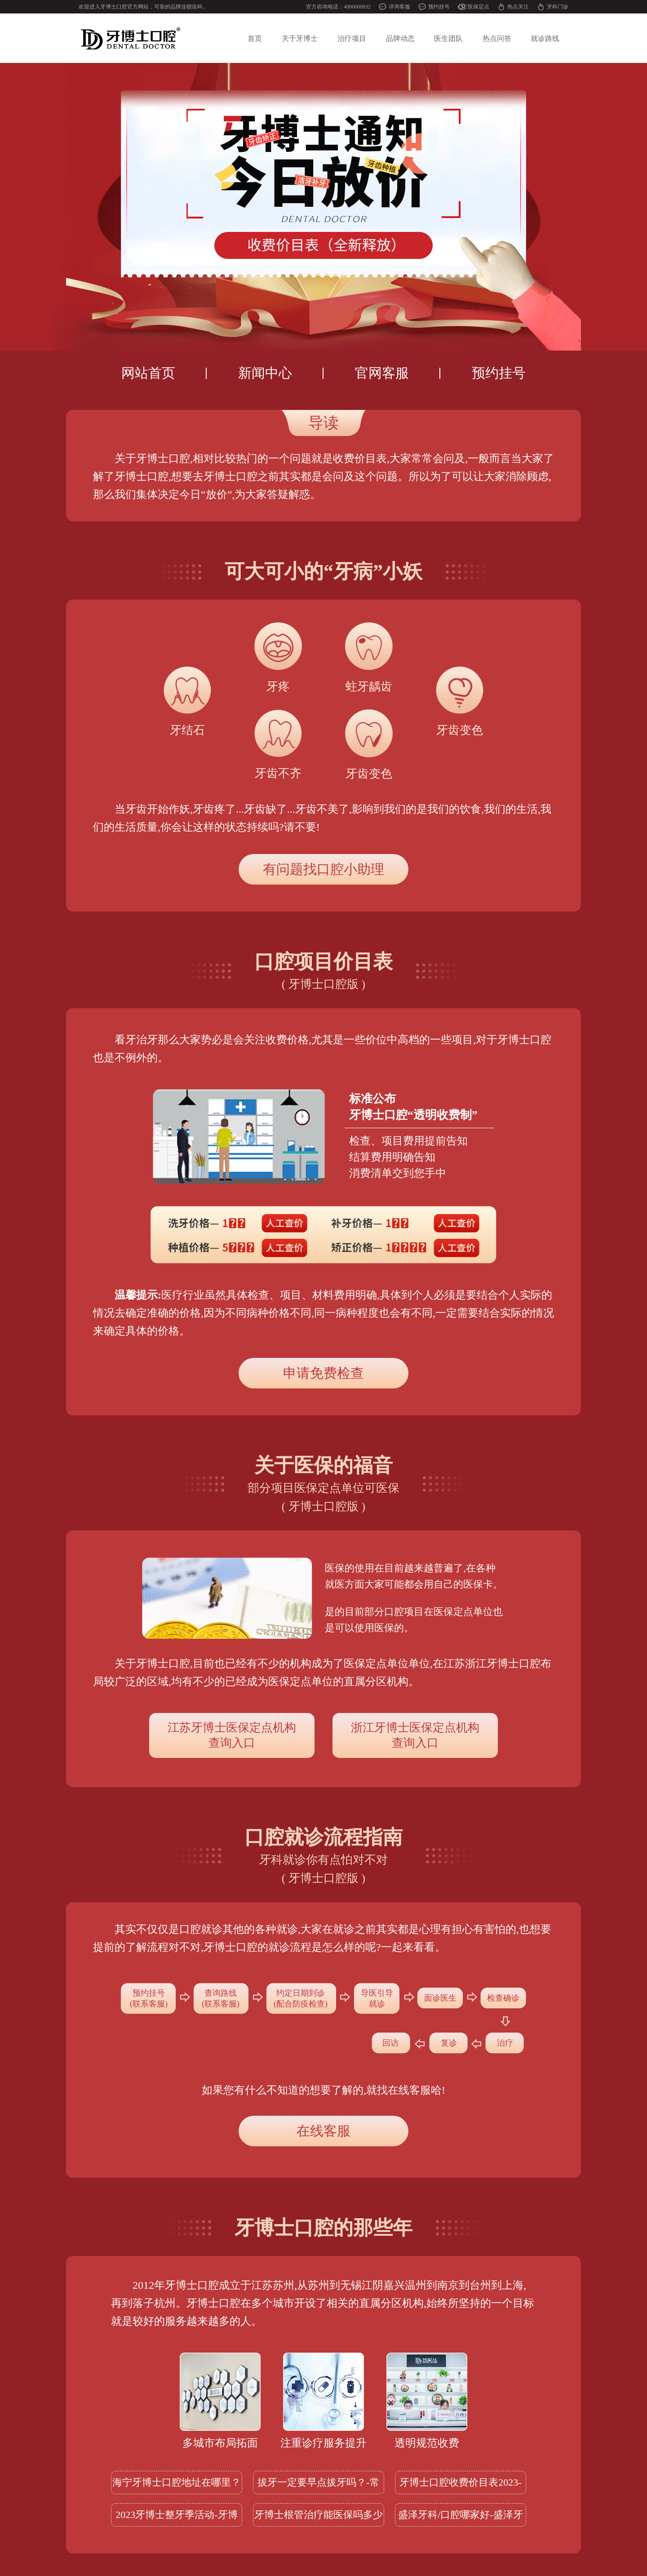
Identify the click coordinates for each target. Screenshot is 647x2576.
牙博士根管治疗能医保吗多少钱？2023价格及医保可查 (318, 2518)
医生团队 (448, 38)
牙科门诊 (557, 7)
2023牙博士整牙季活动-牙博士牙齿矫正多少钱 (176, 2518)
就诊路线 (545, 38)
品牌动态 (400, 38)
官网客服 (382, 373)
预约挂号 (439, 7)
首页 (255, 38)
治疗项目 (351, 38)
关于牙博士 (300, 38)
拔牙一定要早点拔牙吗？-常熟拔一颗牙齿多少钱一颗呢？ (318, 2485)
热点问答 (497, 38)
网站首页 (148, 373)
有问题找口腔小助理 (323, 869)
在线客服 (323, 2130)
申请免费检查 (323, 1373)
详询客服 (399, 7)
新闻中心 (265, 373)
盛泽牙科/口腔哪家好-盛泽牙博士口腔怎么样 (460, 2518)
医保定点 (478, 7)
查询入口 (232, 1734)
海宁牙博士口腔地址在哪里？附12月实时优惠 (176, 2485)
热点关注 (518, 7)
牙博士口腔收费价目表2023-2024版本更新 (460, 2485)
